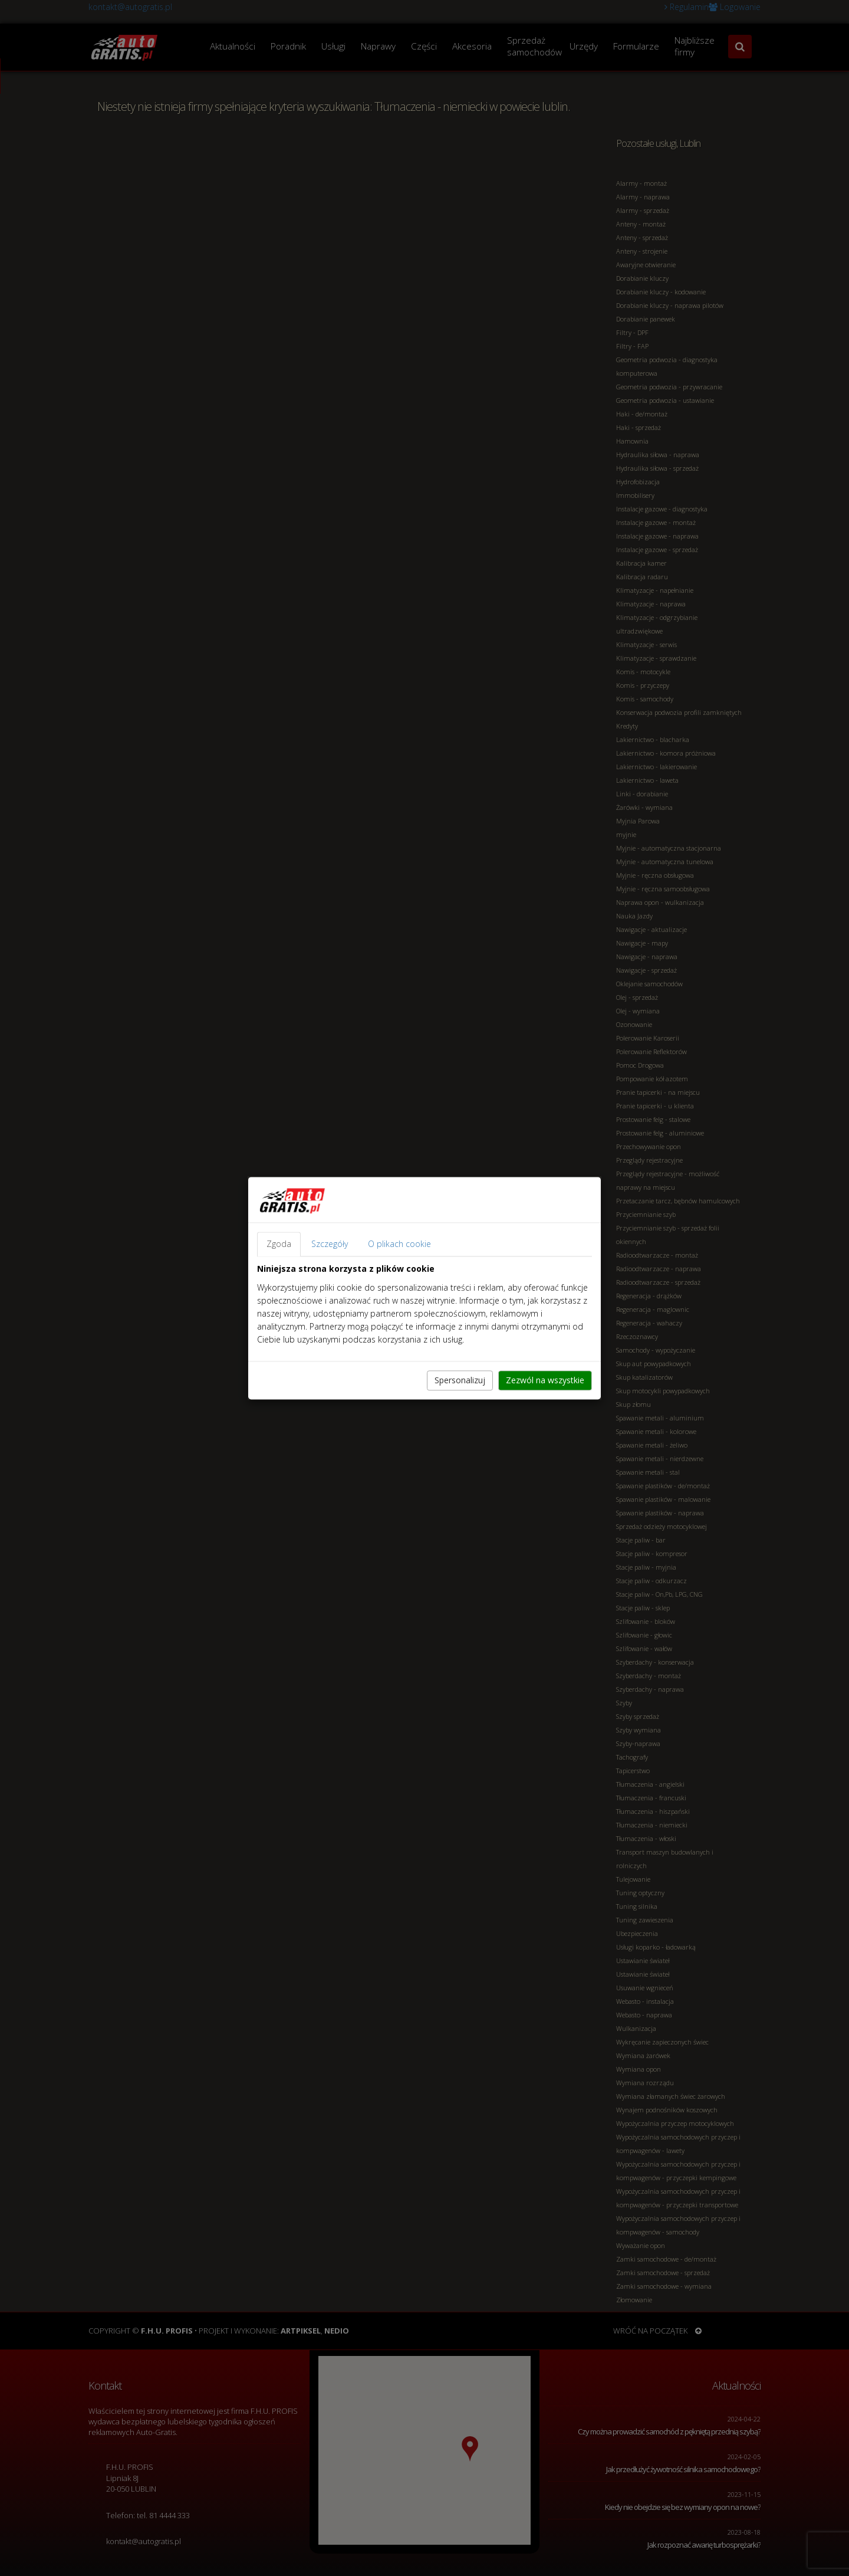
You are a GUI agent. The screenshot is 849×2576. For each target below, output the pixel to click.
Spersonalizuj (460, 1380)
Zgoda (278, 1243)
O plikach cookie (399, 1243)
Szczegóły (329, 1243)
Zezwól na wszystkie (545, 1380)
